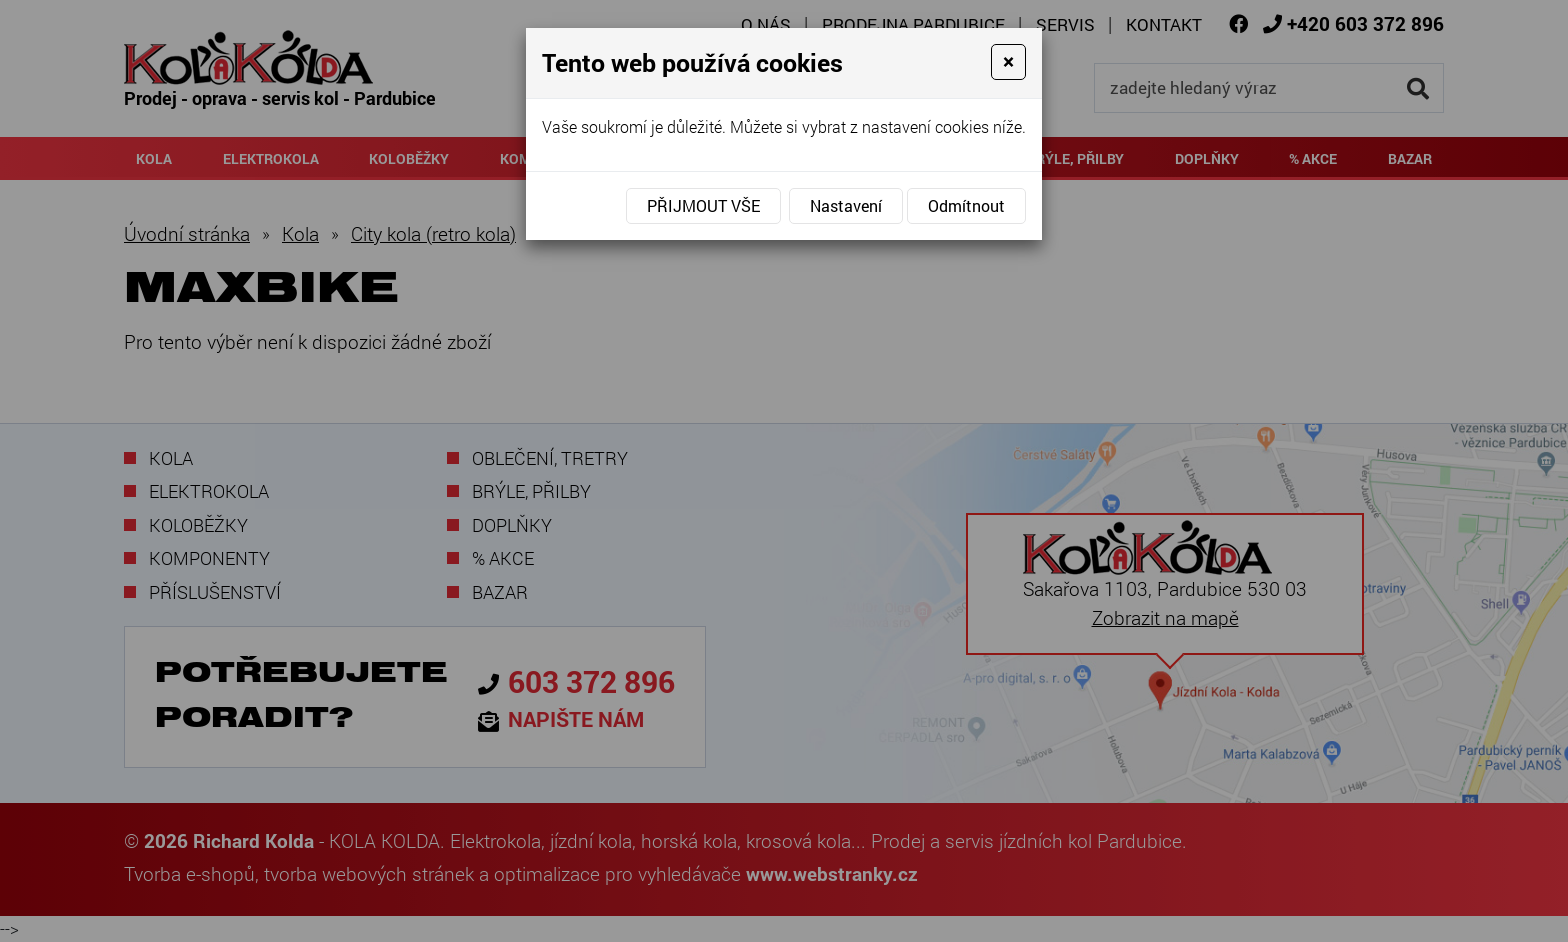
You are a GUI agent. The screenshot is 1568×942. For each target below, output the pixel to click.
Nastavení (846, 205)
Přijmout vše (703, 205)
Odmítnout (966, 205)
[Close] (1008, 62)
